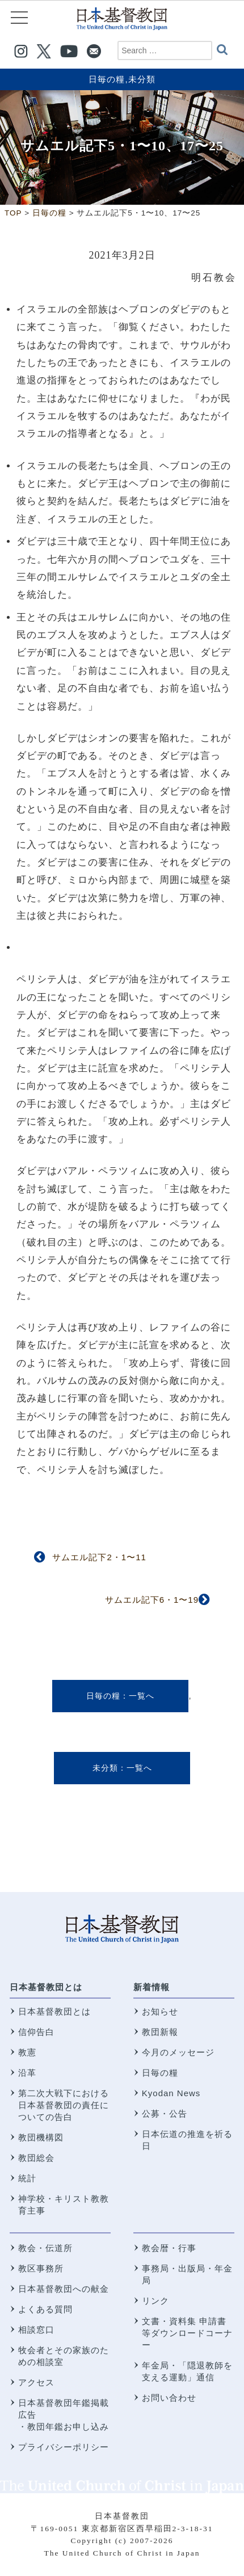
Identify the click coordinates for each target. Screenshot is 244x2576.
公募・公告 (164, 2113)
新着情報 (151, 1987)
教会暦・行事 (169, 2248)
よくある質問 (45, 2309)
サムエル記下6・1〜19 (152, 1599)
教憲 (27, 2052)
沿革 (27, 2072)
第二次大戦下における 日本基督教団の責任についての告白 (63, 2105)
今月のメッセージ (178, 2052)
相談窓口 (36, 2329)
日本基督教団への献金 (63, 2289)
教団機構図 (41, 2137)
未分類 (141, 79)
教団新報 (160, 2032)
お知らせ (160, 2011)
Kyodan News (171, 2093)
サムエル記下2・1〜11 (99, 1557)
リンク (155, 2300)
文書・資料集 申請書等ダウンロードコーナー (187, 2333)
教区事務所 (41, 2268)
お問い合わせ (169, 2397)
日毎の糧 (107, 79)
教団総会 (36, 2158)
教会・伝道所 (45, 2248)
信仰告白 (36, 2032)
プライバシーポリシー (63, 2447)
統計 (27, 2178)
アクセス (36, 2382)
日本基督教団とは (46, 1987)
